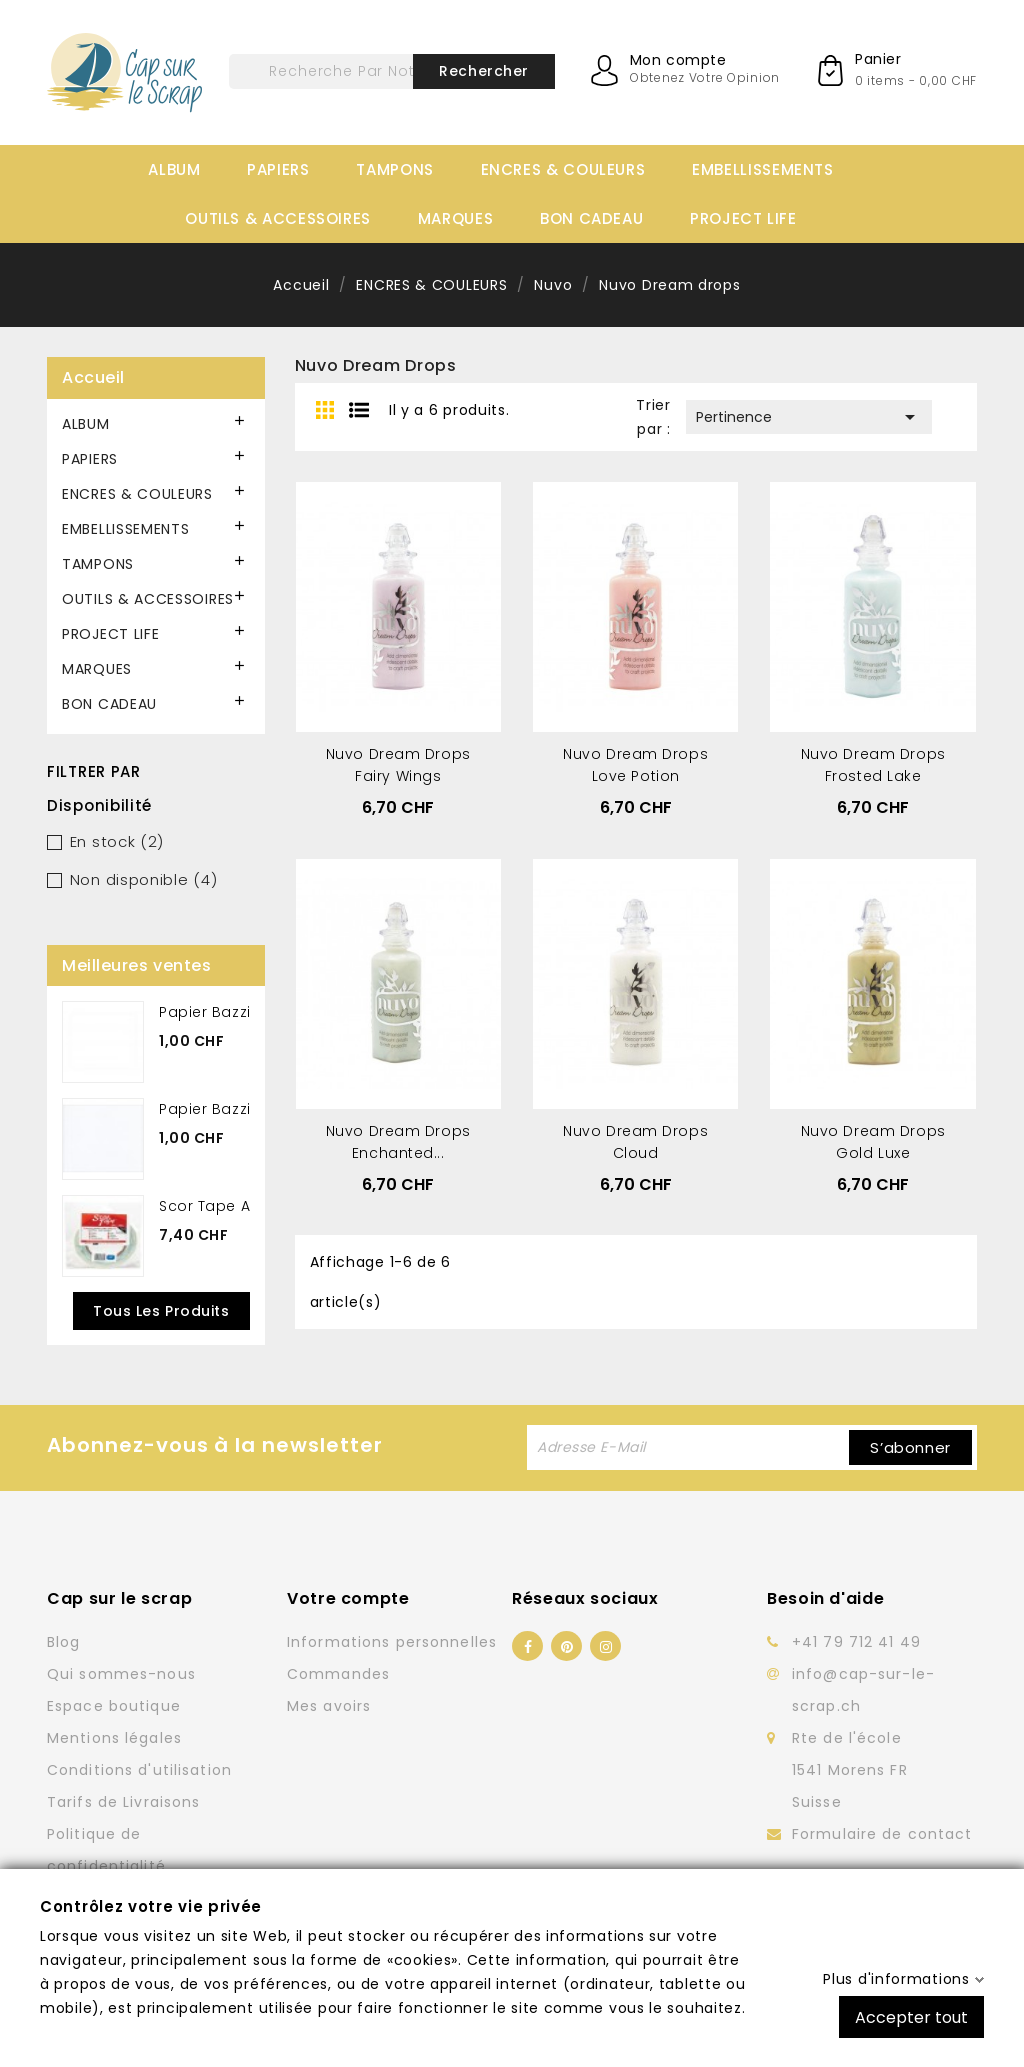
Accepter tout (911, 2016)
